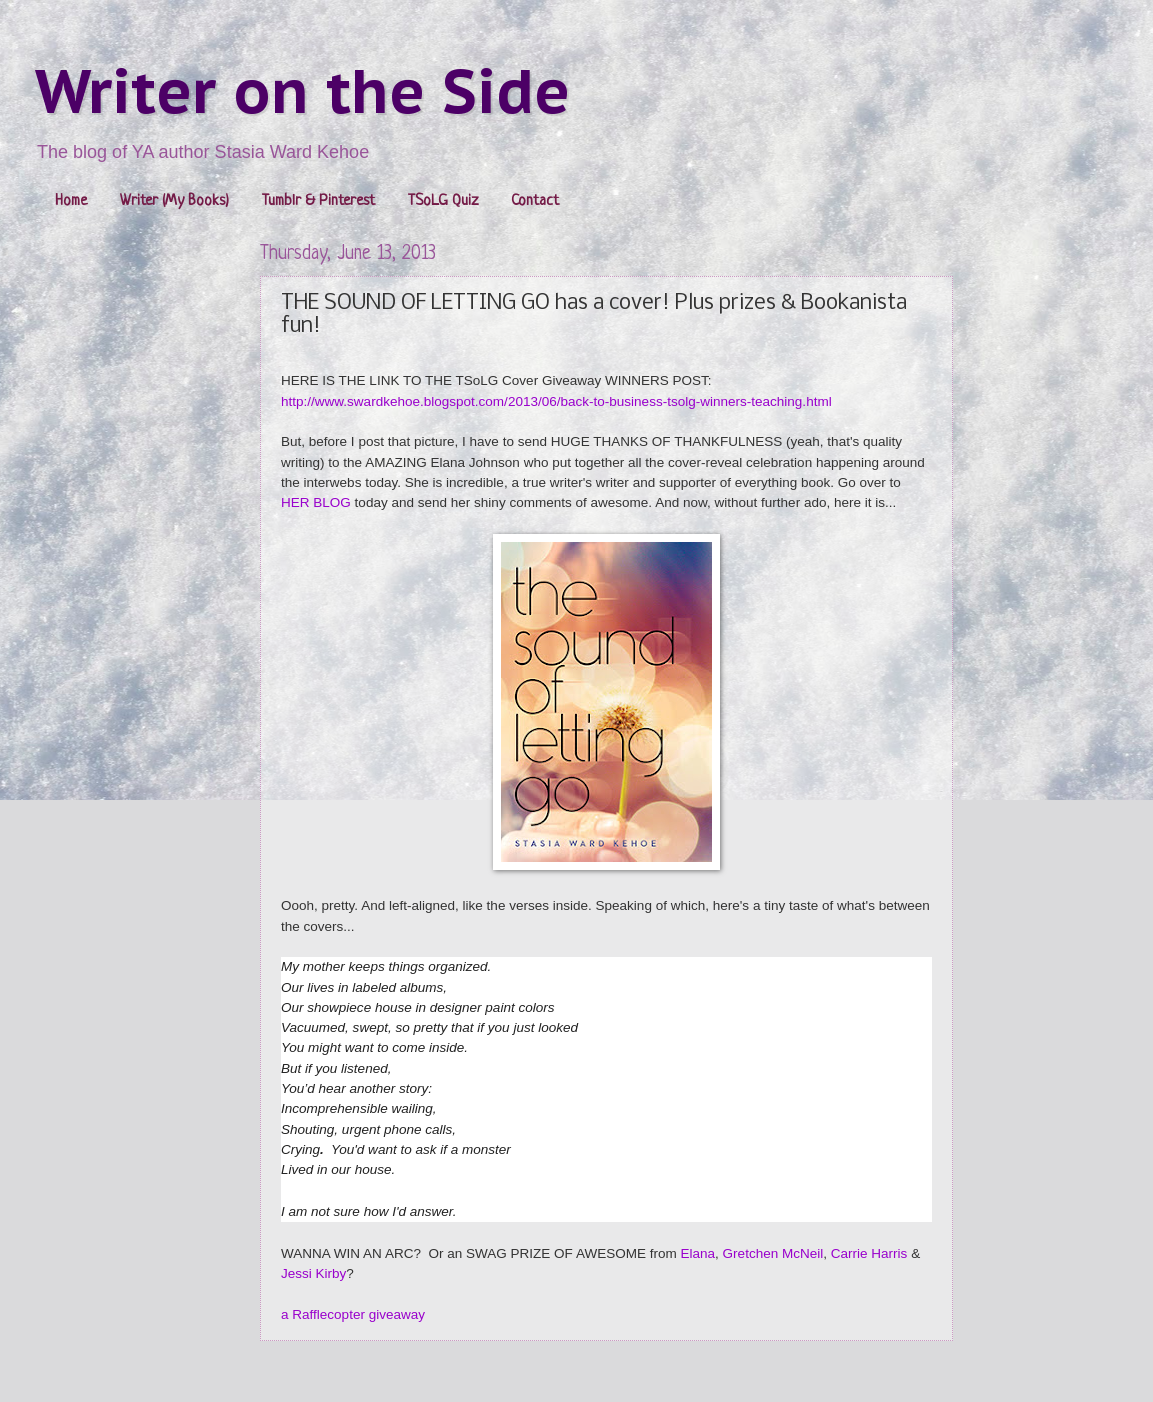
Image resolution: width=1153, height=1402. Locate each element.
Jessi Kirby (313, 1273)
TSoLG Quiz (443, 201)
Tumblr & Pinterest (318, 201)
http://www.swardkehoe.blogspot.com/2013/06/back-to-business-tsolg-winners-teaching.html (556, 401)
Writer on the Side (302, 91)
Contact (535, 201)
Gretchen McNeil (773, 1253)
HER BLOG (316, 502)
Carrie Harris (869, 1253)
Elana (698, 1253)
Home (71, 201)
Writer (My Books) (174, 201)
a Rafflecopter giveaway (353, 1314)
